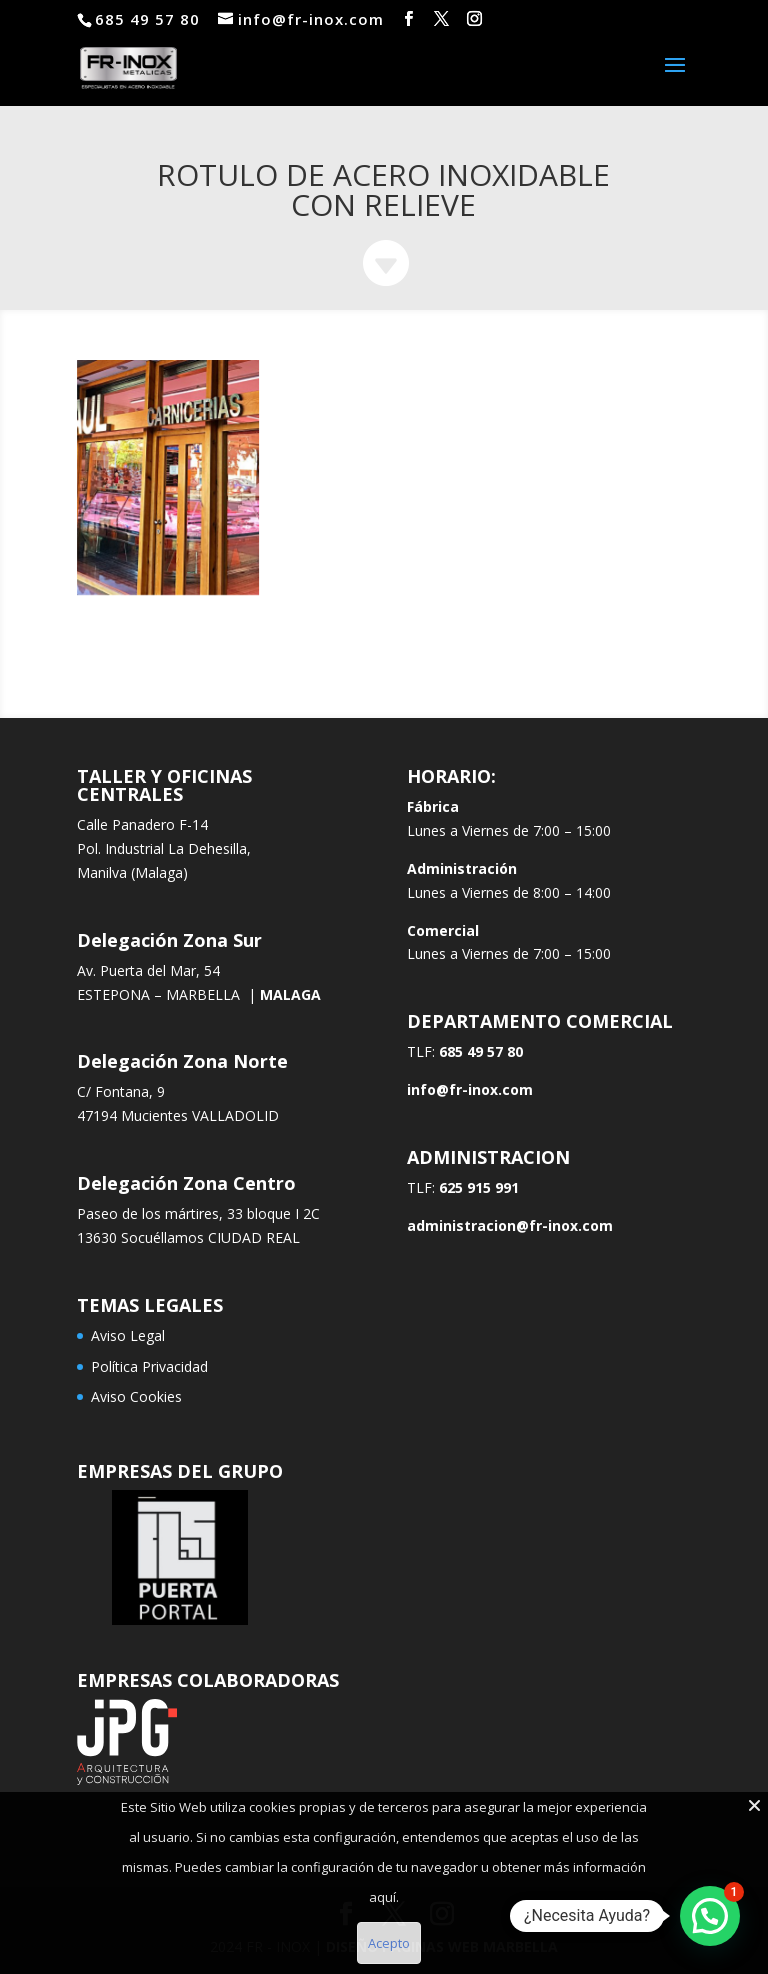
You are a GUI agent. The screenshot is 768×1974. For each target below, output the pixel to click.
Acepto (389, 1943)
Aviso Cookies (136, 1396)
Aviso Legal (128, 1335)
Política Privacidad (149, 1366)
